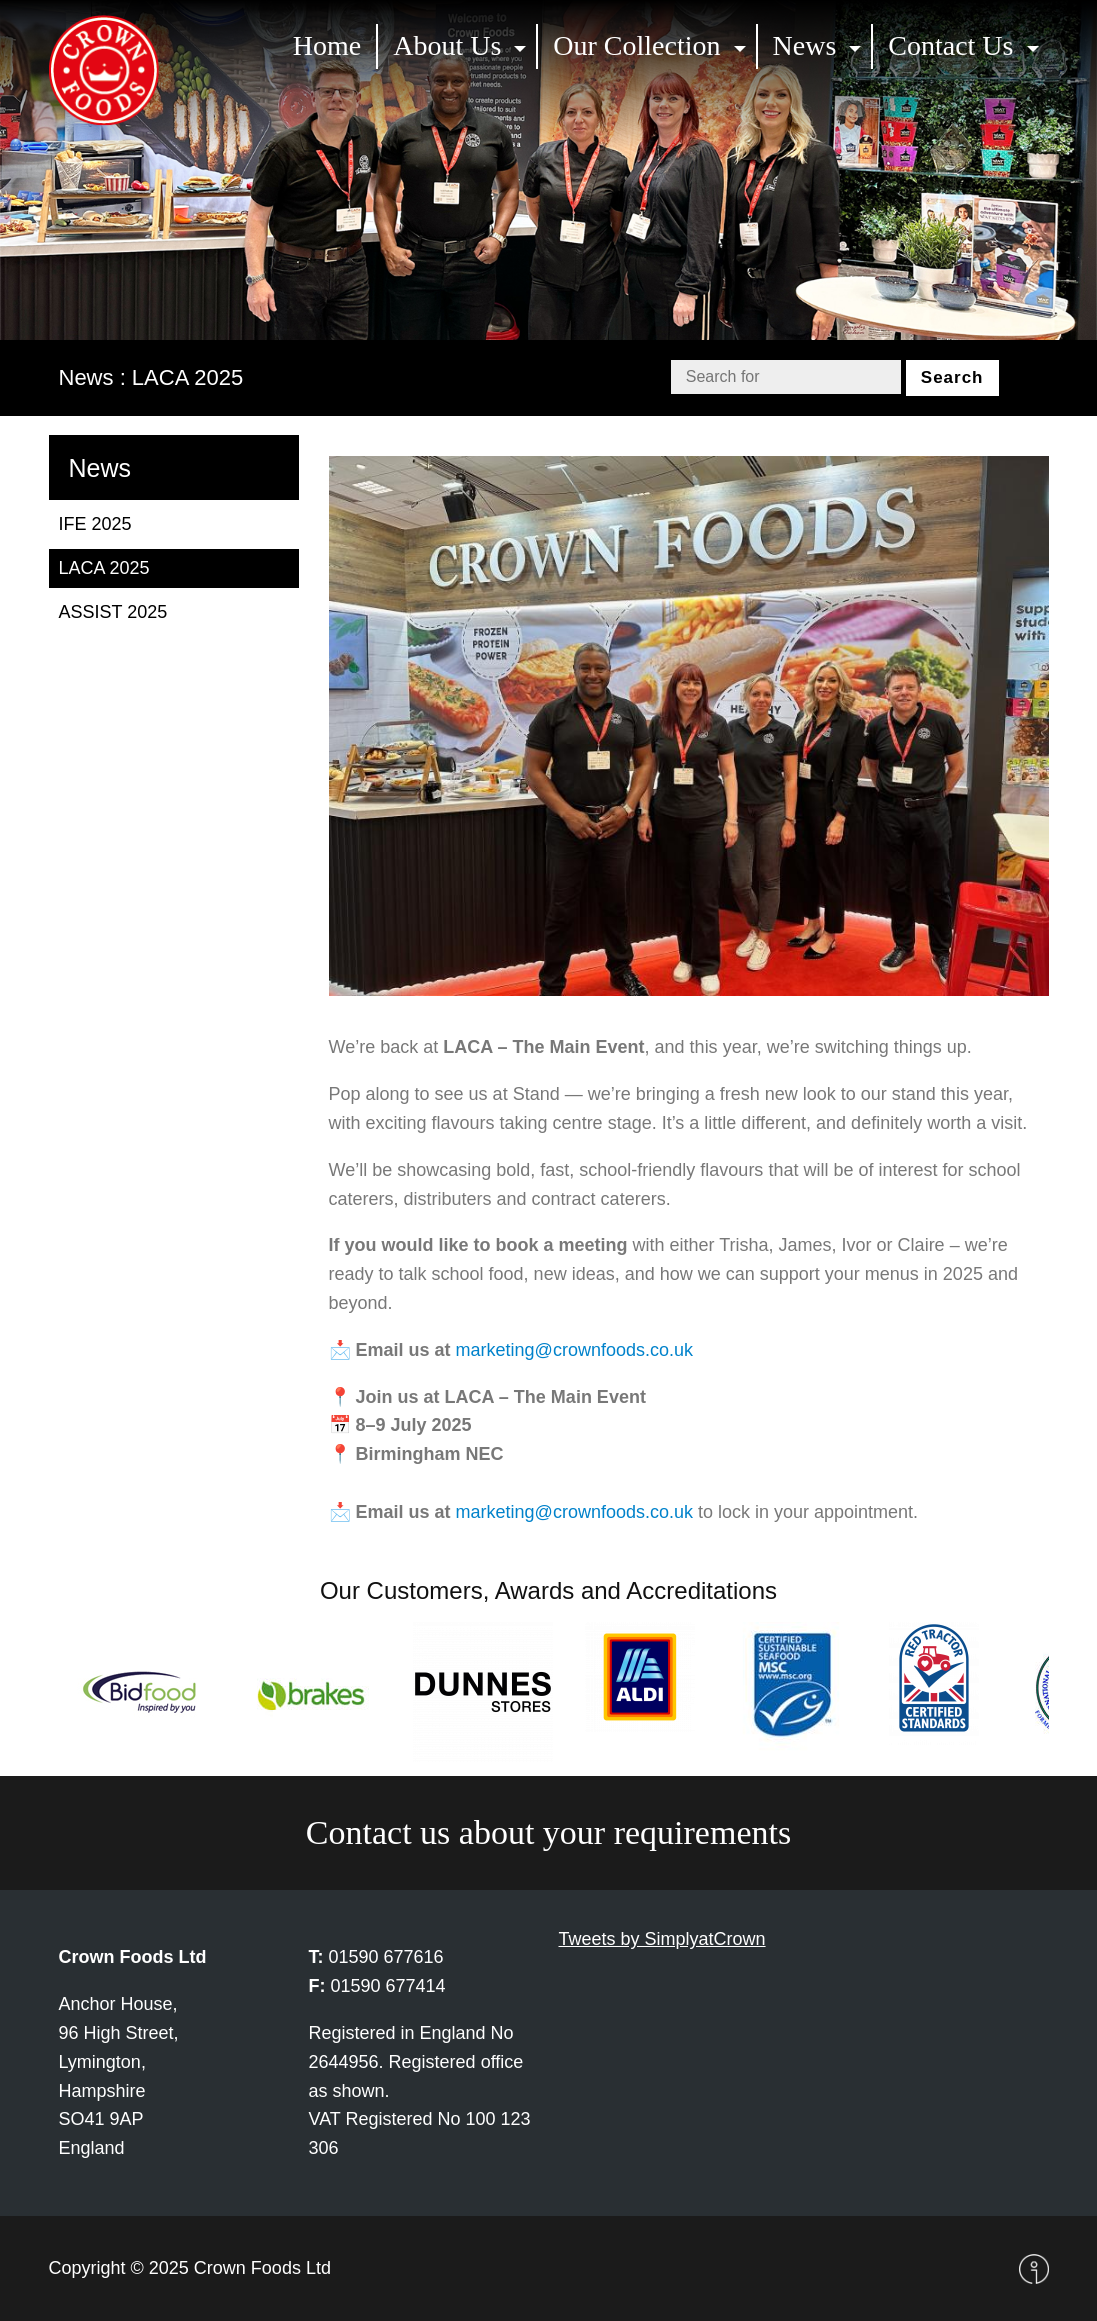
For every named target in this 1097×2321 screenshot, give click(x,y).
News (805, 45)
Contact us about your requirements (548, 1832)
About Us (447, 45)
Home (327, 45)
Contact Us (950, 45)
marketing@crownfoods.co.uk (574, 1350)
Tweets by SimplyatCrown (662, 1939)
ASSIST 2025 (113, 612)
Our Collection (636, 45)
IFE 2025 (95, 524)
